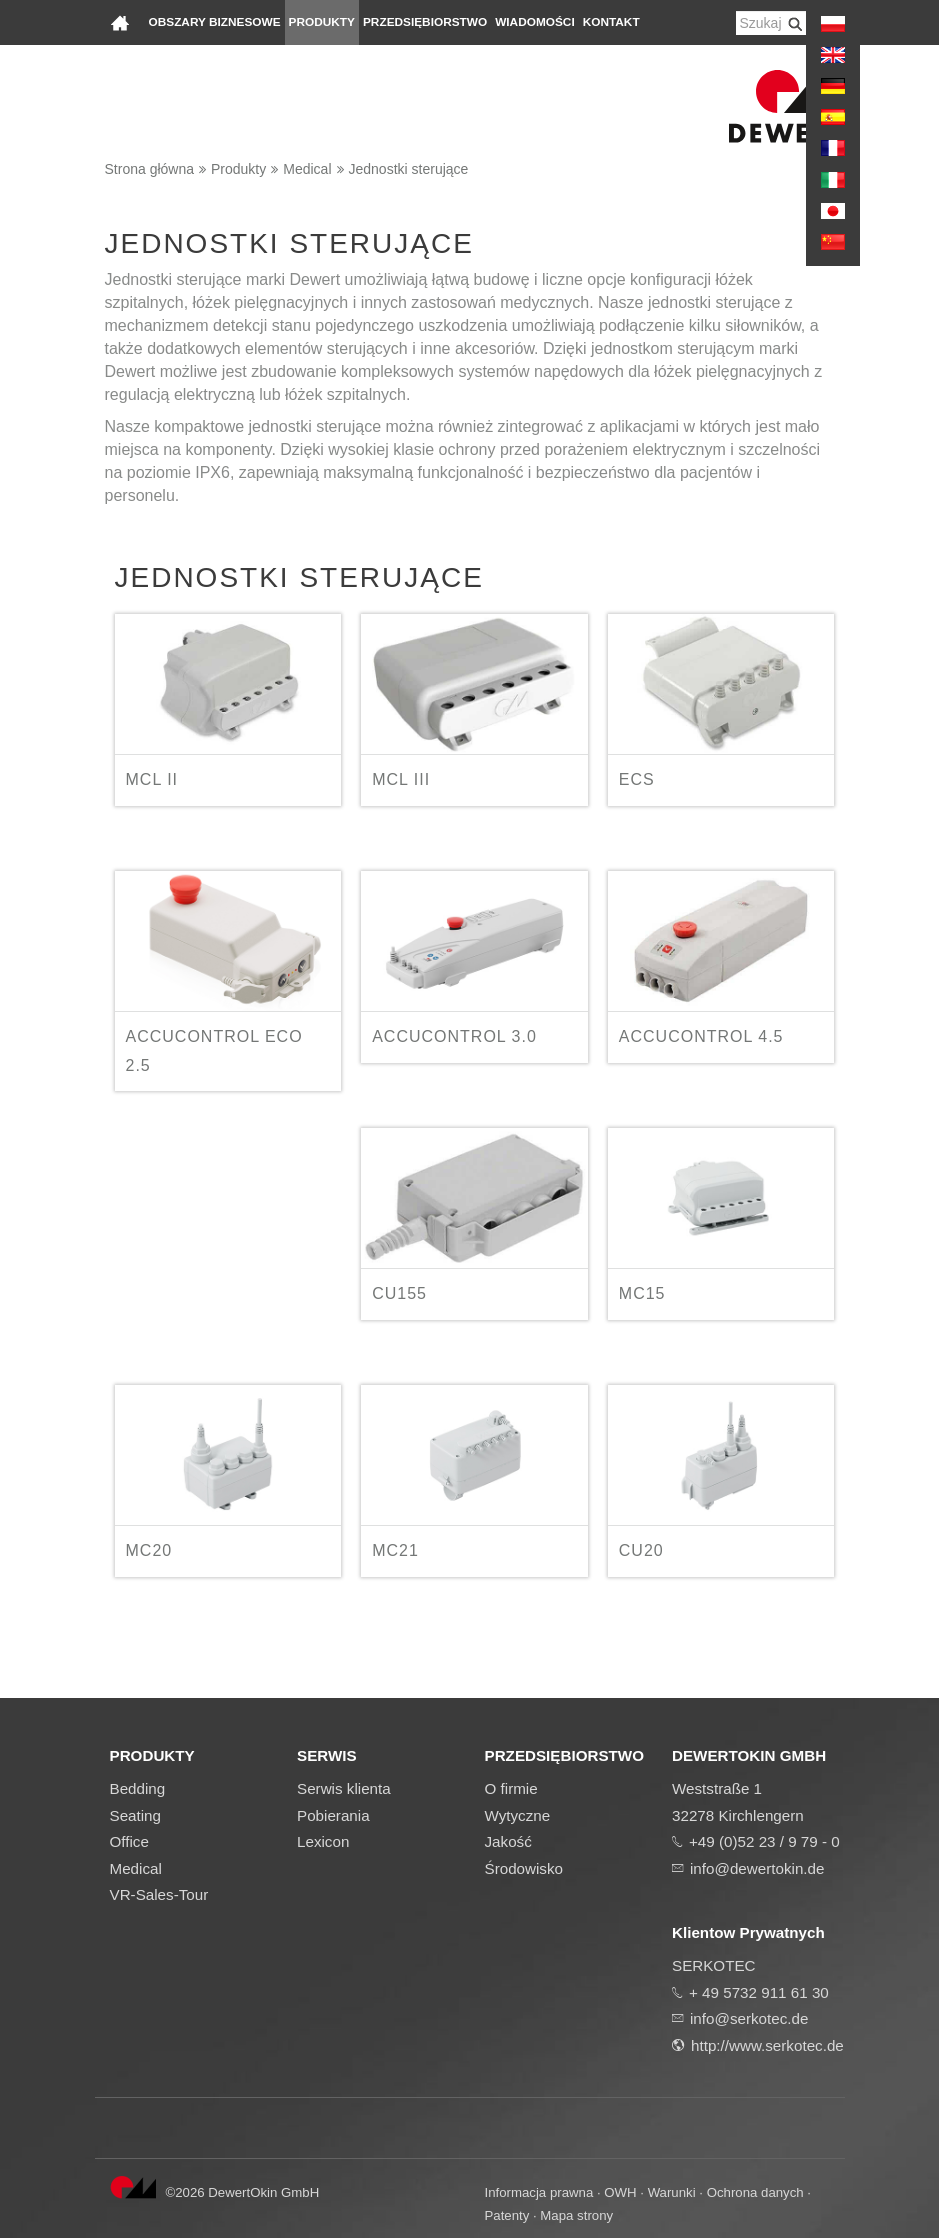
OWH (620, 2192)
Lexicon (323, 1841)
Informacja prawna (539, 2192)
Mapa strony (576, 2215)
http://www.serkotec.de (767, 2045)
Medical (307, 169)
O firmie (511, 1788)
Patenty (507, 2215)
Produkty (322, 22)
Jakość (508, 1841)
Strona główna (150, 169)
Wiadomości (535, 22)
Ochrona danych (755, 2192)
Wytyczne (518, 1815)
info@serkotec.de (749, 2018)
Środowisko (524, 1868)
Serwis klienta (344, 1788)
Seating (136, 1815)
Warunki (672, 2192)
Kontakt (611, 22)
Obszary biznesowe (215, 22)
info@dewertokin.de (757, 1868)
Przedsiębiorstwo (425, 22)
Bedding (138, 1788)
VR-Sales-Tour (159, 1894)
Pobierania (333, 1815)
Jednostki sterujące (409, 169)
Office (129, 1841)
